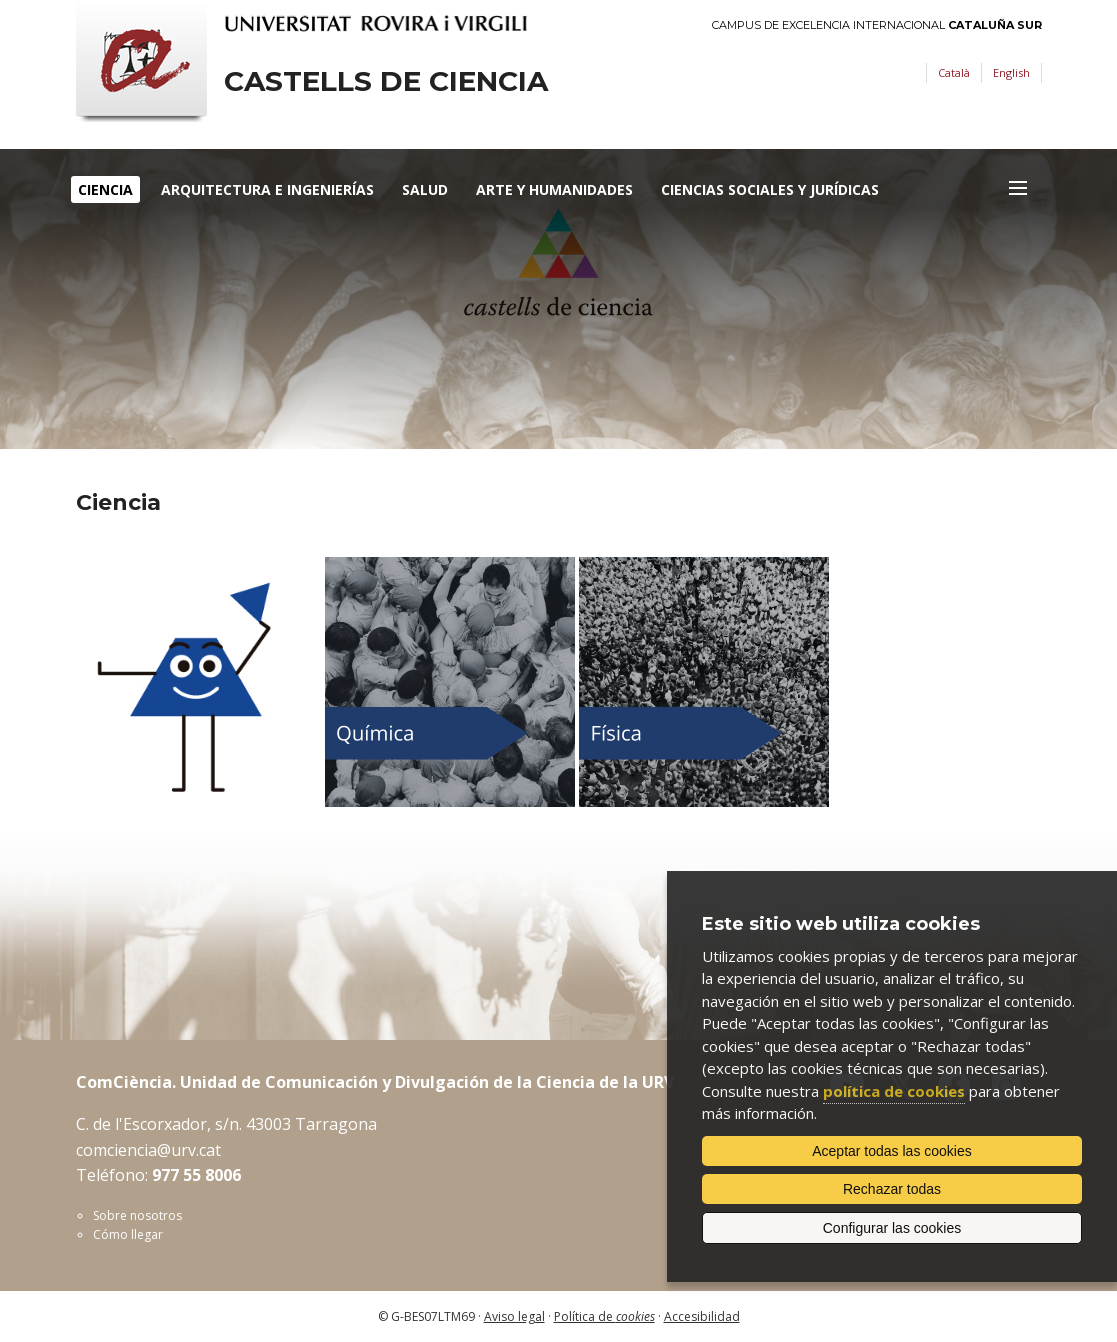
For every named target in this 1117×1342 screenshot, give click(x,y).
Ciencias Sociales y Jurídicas (770, 189)
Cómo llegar (128, 1234)
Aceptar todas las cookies (892, 1151)
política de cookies (894, 1091)
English (1011, 72)
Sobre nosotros (137, 1215)
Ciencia (105, 189)
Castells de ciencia (386, 81)
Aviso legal (514, 1316)
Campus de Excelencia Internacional (877, 25)
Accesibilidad (702, 1316)
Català (954, 72)
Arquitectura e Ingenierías (267, 189)
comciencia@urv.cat (148, 1150)
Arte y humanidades (554, 189)
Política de (604, 1316)
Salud (425, 189)
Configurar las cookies (892, 1228)
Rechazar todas (892, 1189)
